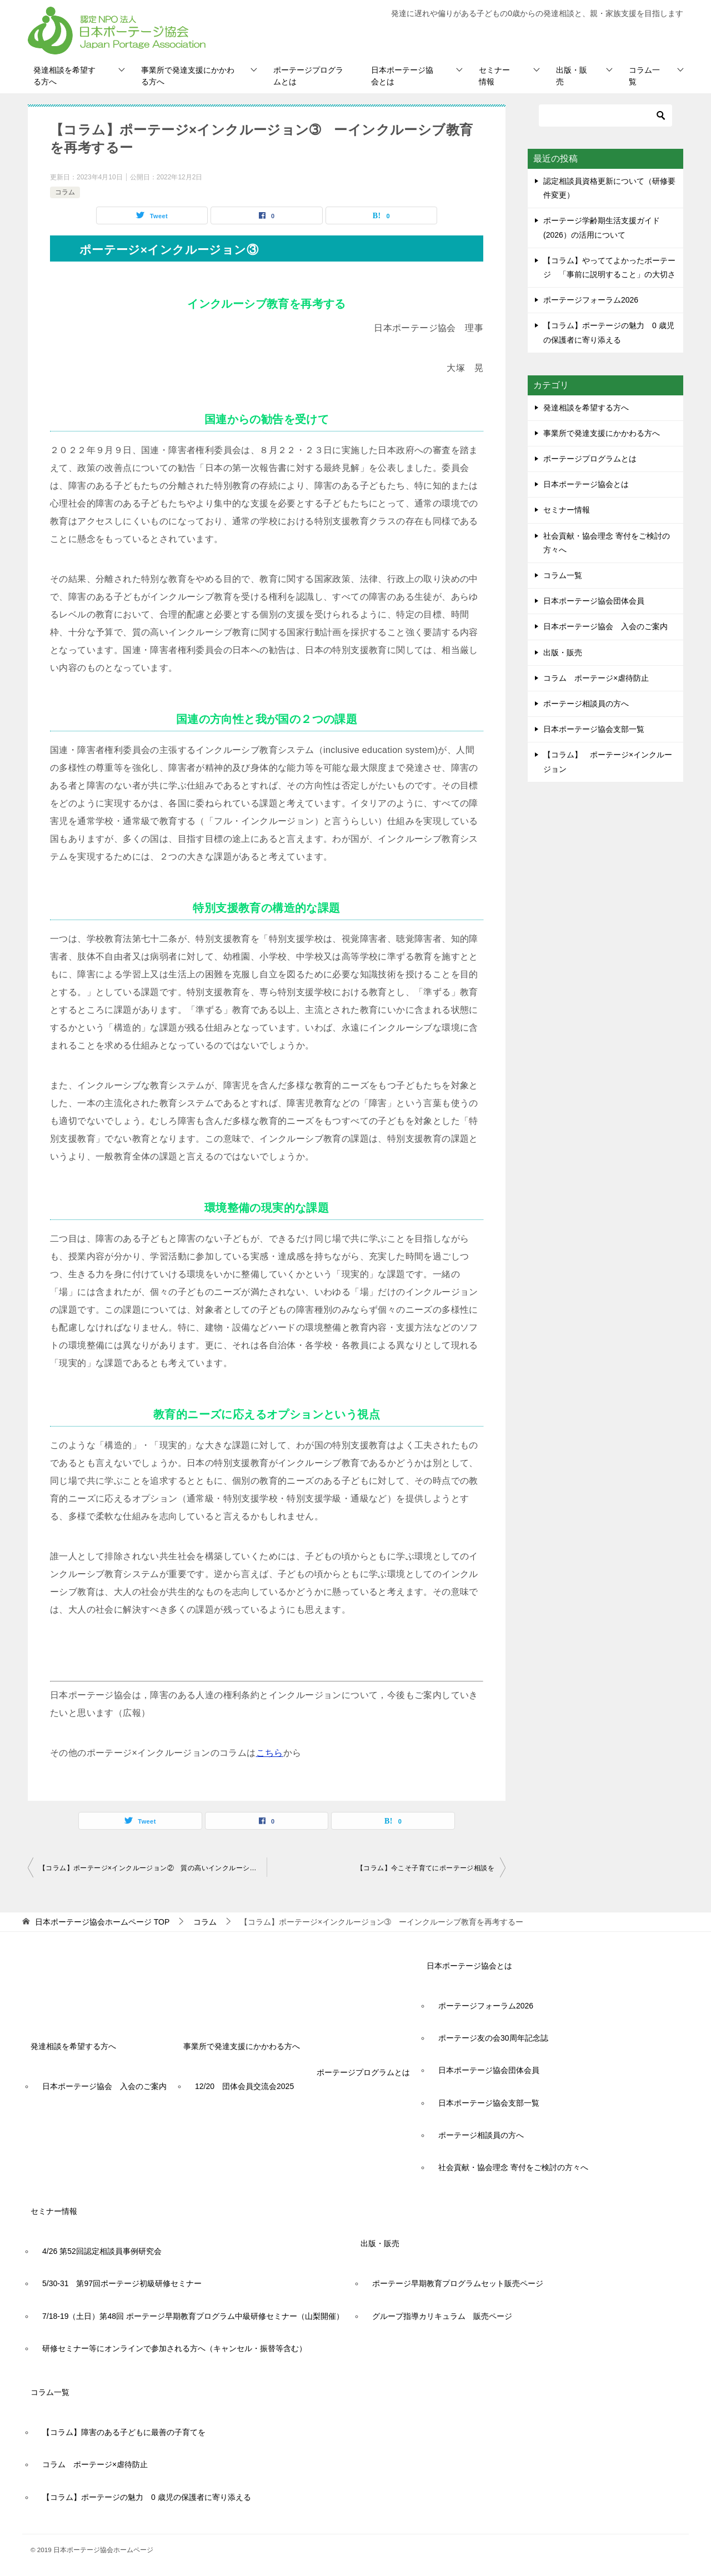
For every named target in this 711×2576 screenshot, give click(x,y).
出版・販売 (571, 76)
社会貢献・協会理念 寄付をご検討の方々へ (606, 542)
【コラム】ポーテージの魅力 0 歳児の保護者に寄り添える (146, 2497)
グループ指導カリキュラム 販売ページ (442, 2316)
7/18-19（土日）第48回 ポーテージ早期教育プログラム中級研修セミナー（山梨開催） (193, 2316)
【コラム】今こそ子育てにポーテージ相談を (429, 1868)
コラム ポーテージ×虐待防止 (600, 678)
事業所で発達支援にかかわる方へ (187, 76)
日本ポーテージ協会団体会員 (593, 600)
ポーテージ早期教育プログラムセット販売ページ (457, 2283)
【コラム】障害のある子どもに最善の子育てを (124, 2432)
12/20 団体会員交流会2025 (244, 2086)
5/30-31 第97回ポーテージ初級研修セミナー (122, 2283)
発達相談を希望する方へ (64, 76)
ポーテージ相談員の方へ (586, 703)
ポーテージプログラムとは (308, 76)
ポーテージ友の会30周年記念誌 (493, 2037)
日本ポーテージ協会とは (402, 76)
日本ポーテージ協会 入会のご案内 (605, 626)
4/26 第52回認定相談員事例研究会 (102, 2251)
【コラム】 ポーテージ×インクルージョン (607, 761)
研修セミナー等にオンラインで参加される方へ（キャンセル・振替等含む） (174, 2348)
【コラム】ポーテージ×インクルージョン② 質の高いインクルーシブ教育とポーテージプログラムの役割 (153, 1868)
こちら (269, 1752)
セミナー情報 (494, 76)
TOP (102, 1921)
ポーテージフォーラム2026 (590, 299)
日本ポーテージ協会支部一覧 (593, 729)
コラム (65, 192)
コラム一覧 (644, 76)
